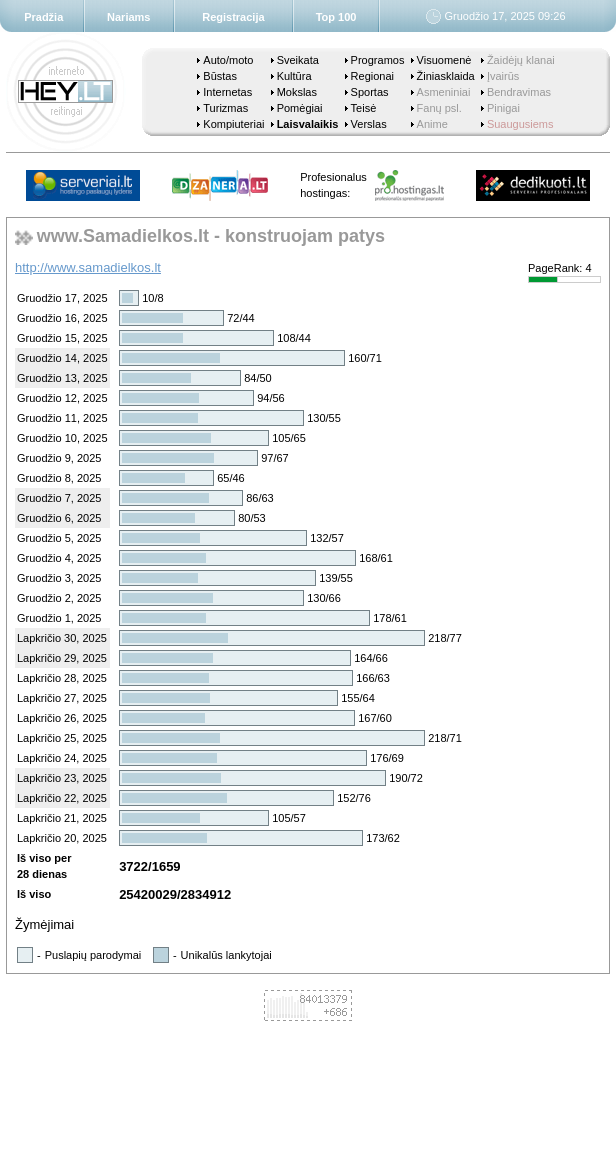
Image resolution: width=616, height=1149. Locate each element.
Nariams (128, 17)
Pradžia (43, 17)
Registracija (233, 17)
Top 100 (336, 17)
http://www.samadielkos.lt (88, 267)
